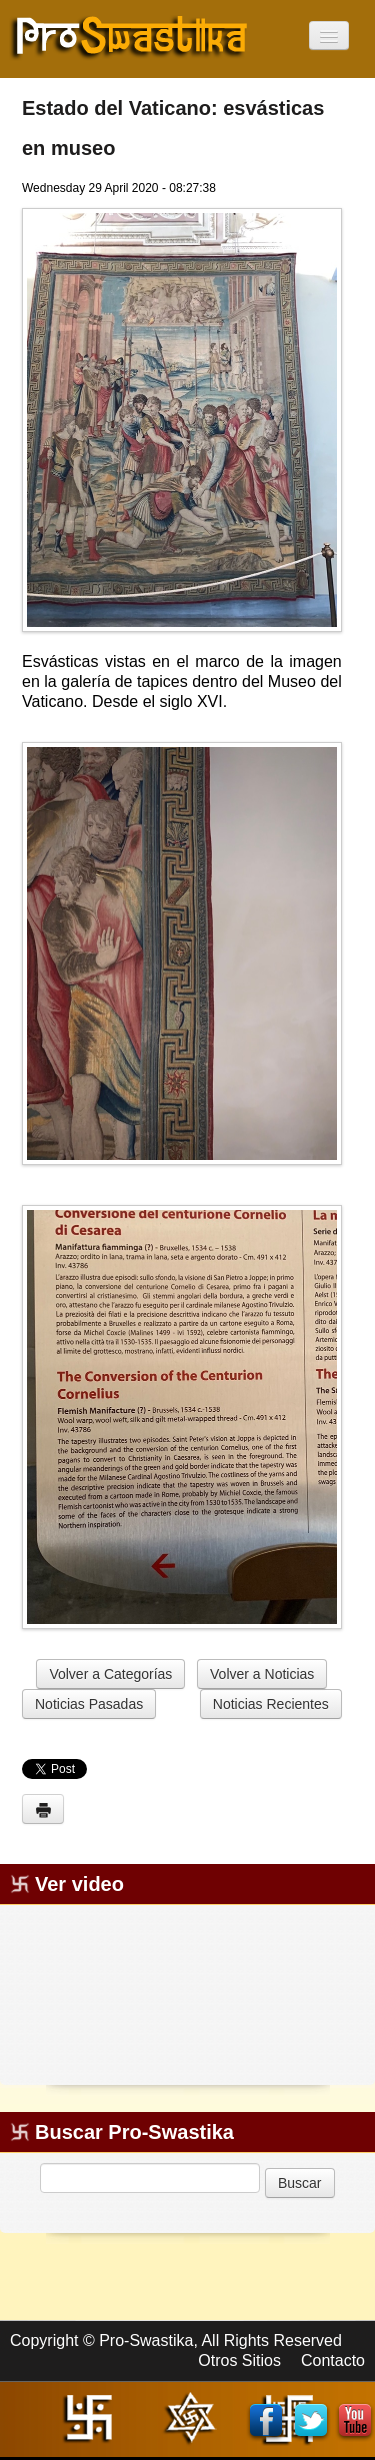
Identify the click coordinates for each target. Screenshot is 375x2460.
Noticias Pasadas (89, 1704)
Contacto (333, 2360)
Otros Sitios (239, 2360)
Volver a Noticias (262, 1674)
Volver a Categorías (110, 1674)
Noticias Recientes (271, 1704)
